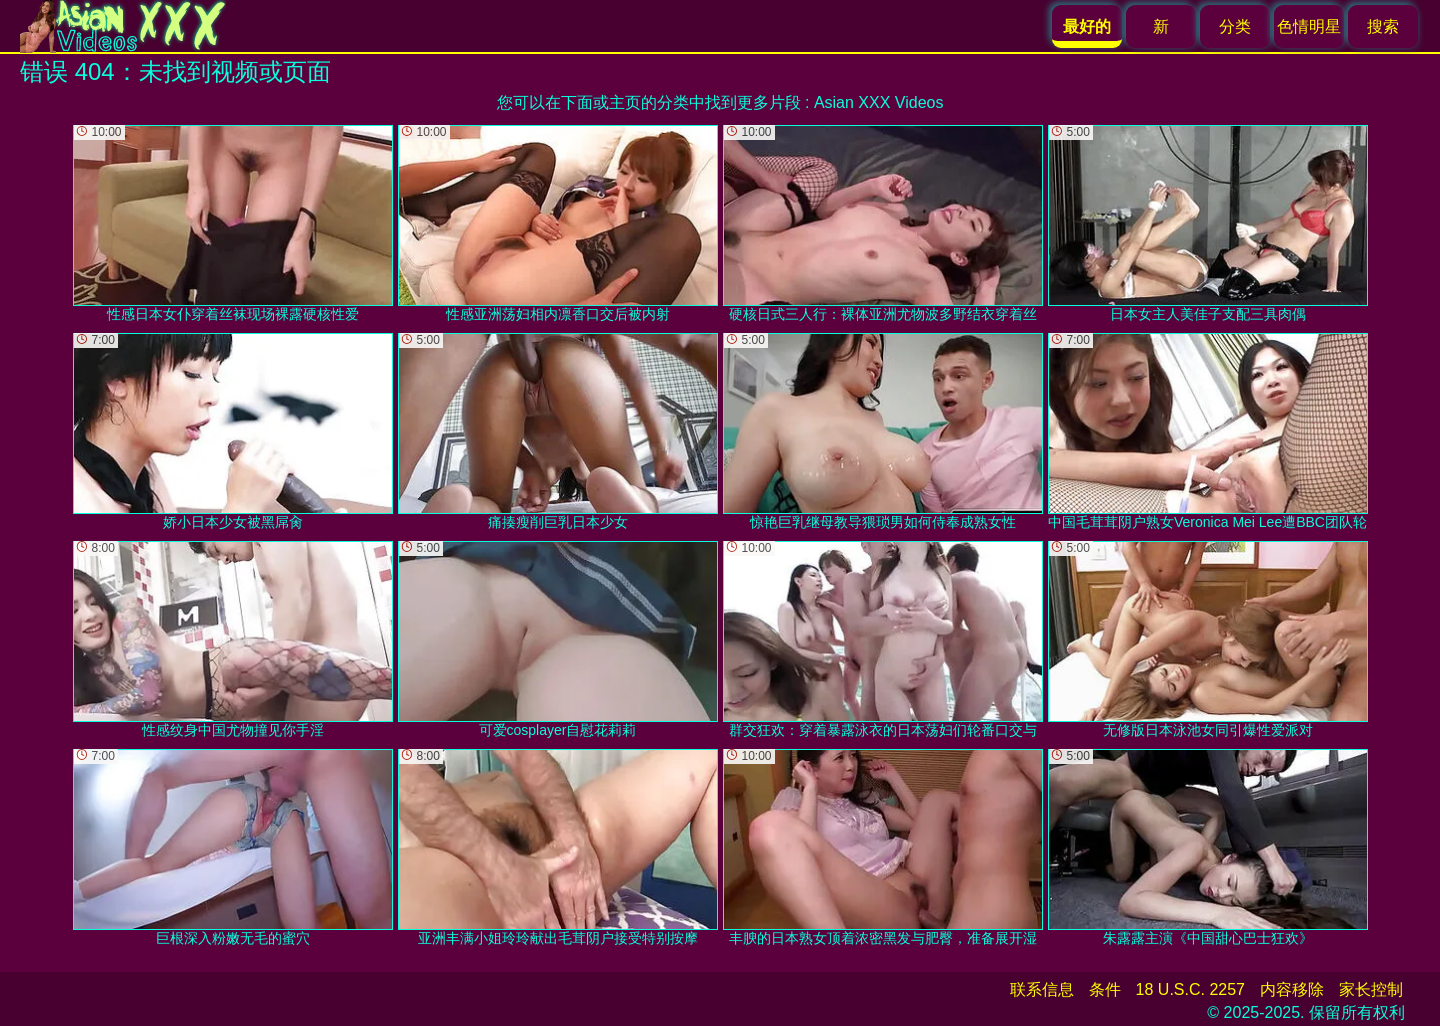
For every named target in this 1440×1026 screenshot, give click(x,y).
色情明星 (1309, 26)
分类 (1235, 26)
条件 (1105, 989)
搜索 (1383, 26)
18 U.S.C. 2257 (1190, 989)
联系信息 (1042, 989)
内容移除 (1292, 989)
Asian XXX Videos (879, 102)
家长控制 (1371, 989)
